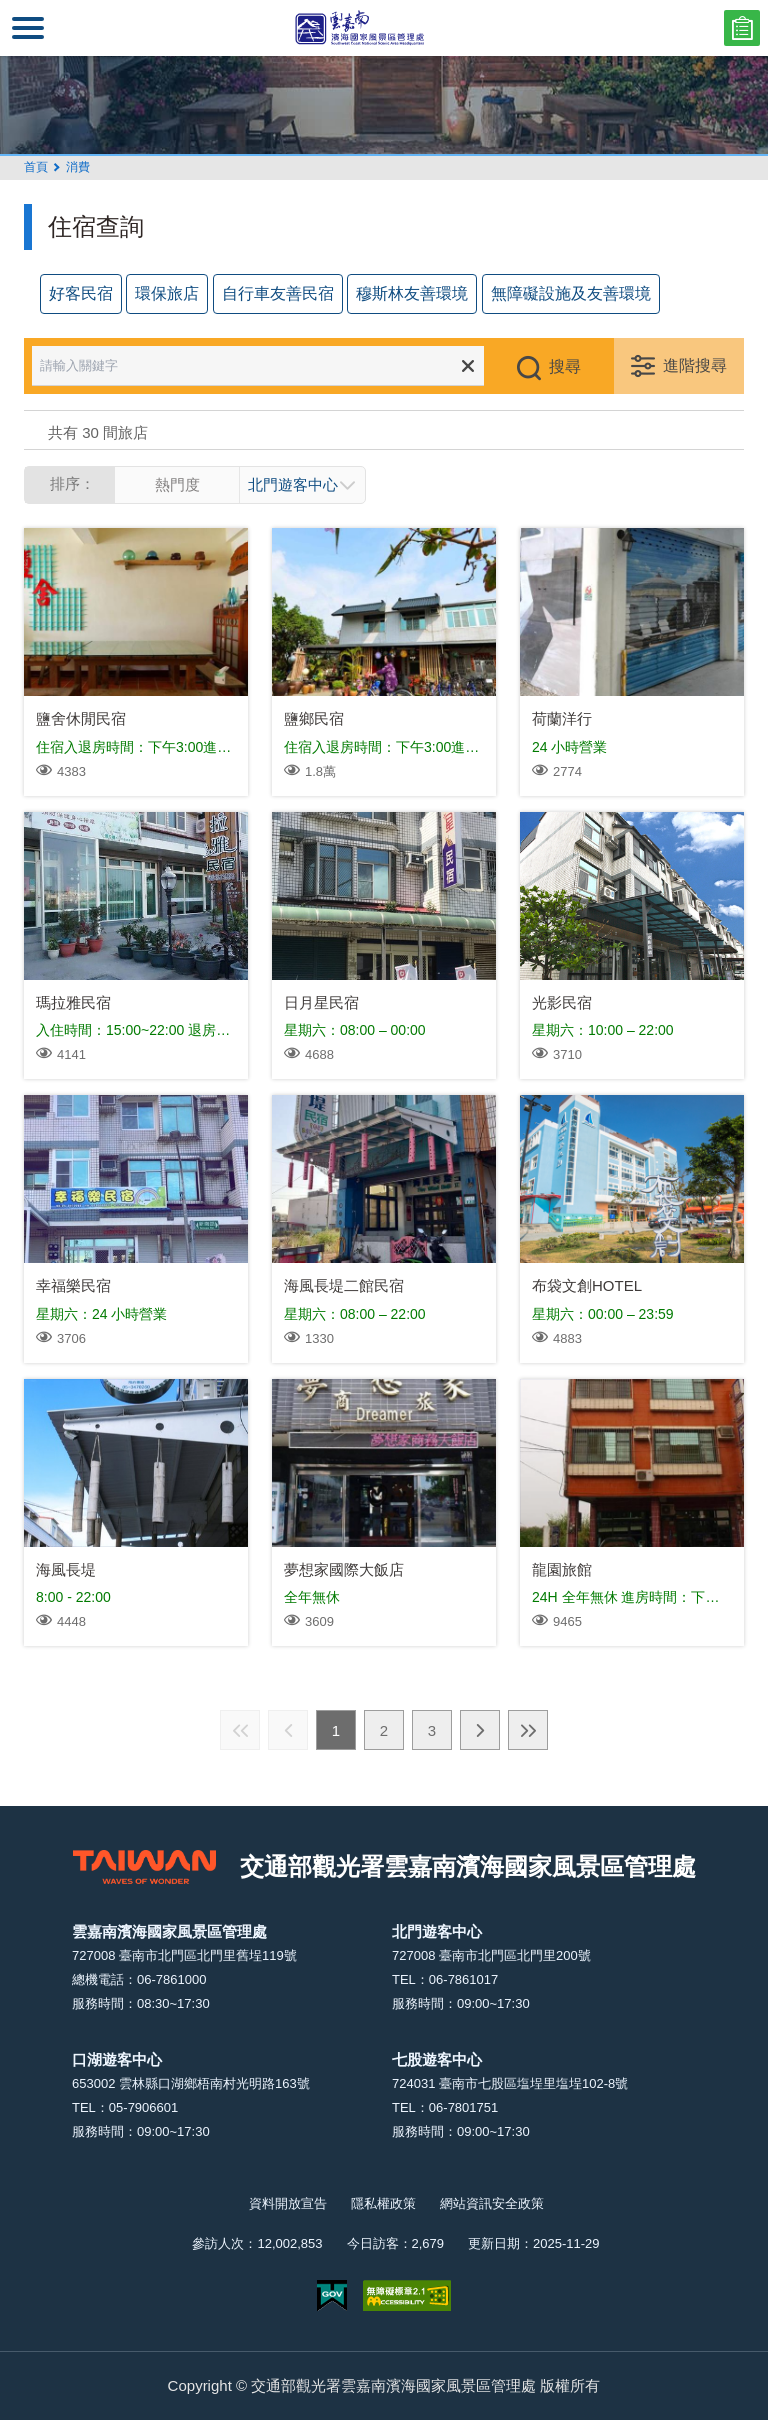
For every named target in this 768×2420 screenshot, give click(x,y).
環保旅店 (167, 293)
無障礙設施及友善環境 (571, 293)
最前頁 (240, 1730)
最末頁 (528, 1730)
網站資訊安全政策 (492, 2203)
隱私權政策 (383, 2203)
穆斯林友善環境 (412, 293)
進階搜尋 (695, 365)
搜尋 (565, 366)
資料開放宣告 (288, 2203)
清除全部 (468, 366)
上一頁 (288, 1730)
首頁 (36, 167)
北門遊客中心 (293, 484)
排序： (72, 483)
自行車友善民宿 (278, 293)
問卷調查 (742, 28)
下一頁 (480, 1730)
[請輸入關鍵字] (272, 366)
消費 (78, 167)
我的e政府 (332, 2295)
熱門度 (177, 484)
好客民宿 (81, 293)
